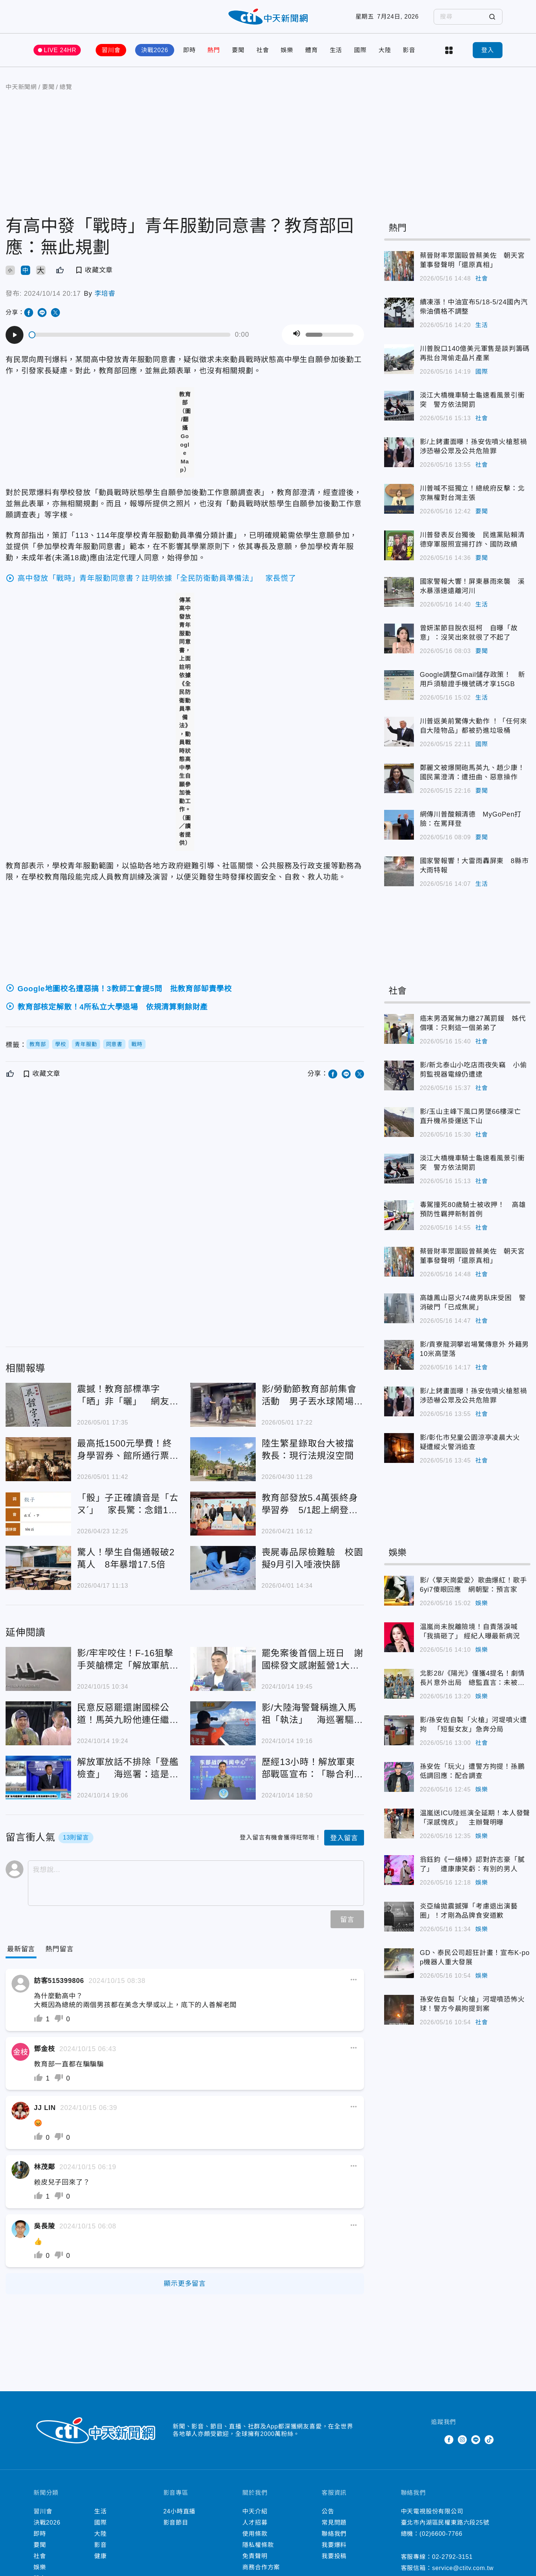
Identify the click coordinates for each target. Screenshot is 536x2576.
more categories (449, 50)
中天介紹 (254, 2511)
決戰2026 (154, 50)
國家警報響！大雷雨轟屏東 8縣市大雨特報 (474, 865)
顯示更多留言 (185, 2283)
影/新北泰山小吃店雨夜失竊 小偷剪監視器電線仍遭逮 (473, 1069)
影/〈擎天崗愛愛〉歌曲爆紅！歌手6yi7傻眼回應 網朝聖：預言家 (473, 1585)
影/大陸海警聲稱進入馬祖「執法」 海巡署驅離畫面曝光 (312, 1714)
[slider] (129, 335)
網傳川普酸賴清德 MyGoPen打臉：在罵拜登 (471, 819)
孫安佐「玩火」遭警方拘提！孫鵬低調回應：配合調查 (472, 1771)
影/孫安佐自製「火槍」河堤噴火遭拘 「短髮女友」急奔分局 (473, 1724)
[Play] (14, 335)
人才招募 (254, 2522)
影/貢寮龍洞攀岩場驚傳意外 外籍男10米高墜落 (474, 1349)
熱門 (213, 50)
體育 (311, 50)
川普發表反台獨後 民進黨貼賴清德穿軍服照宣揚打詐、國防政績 (472, 539)
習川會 (111, 50)
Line (475, 2439)
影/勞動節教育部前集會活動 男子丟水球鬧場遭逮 (312, 1395)
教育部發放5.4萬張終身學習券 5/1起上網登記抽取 (310, 1504)
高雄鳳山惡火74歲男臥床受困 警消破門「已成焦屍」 (473, 1302)
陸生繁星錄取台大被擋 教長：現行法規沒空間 (312, 1449)
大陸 (385, 50)
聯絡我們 (334, 2534)
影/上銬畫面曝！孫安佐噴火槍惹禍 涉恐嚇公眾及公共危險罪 (475, 446)
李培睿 (105, 293)
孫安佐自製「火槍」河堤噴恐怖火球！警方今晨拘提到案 (472, 2004)
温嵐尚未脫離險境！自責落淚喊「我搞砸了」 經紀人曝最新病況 (470, 1631)
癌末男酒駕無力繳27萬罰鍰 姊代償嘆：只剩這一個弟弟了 (473, 1023)
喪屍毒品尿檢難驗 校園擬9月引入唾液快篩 (312, 1558)
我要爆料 (334, 2545)
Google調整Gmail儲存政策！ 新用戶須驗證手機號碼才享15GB (472, 679)
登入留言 (344, 1838)
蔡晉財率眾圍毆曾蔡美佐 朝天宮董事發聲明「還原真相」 (472, 260)
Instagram (462, 2439)
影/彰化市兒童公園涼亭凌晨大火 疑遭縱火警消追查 (473, 1442)
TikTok (489, 2439)
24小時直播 (179, 2511)
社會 (262, 50)
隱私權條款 (258, 2545)
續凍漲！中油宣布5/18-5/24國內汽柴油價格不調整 (474, 306)
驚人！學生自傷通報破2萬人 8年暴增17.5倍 (126, 1558)
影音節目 (175, 2522)
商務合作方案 (261, 2567)
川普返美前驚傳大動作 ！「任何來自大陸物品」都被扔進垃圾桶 (473, 725)
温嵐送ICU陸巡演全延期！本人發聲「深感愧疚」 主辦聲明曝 (475, 1817)
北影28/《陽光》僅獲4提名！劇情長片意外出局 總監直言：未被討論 (472, 1679)
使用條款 (254, 2534)
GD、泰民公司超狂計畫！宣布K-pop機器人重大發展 (475, 1957)
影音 (409, 50)
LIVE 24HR (60, 50)
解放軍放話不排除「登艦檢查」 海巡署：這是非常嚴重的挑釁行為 (128, 1768)
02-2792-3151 (452, 2557)
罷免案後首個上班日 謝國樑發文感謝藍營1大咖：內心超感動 (312, 1660)
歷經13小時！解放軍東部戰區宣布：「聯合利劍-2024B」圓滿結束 (308, 1768)
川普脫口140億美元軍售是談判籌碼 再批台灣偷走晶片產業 (475, 353)
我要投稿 (334, 2556)
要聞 (238, 50)
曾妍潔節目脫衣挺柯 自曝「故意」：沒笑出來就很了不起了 (469, 632)
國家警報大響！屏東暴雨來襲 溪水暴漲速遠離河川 (472, 586)
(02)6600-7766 (440, 2534)
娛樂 (287, 50)
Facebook (448, 2439)
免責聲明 (254, 2556)
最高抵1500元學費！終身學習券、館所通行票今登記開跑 (128, 1450)
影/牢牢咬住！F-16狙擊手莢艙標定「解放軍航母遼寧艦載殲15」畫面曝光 (128, 1660)
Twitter (435, 2439)
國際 (360, 50)
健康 (100, 2556)
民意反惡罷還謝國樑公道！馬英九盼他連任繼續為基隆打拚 (128, 1714)
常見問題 (334, 2522)
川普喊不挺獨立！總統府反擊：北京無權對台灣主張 (472, 493)
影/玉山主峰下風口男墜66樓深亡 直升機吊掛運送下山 (474, 1116)
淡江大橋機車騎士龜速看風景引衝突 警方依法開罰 (472, 400)
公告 (328, 2511)
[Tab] (59, 1949)
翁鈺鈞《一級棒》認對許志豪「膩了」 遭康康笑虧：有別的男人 (472, 1864)
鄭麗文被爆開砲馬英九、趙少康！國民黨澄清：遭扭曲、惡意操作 (472, 772)
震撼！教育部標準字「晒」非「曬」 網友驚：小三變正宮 (123, 1395)
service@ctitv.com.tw (463, 2568)
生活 (336, 50)
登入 (487, 50)
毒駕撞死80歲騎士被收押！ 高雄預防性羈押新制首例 (473, 1209)
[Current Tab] (21, 1949)
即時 (189, 50)
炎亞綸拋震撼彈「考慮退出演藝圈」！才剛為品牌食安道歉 (469, 1910)
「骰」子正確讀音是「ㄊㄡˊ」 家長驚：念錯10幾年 (128, 1504)
